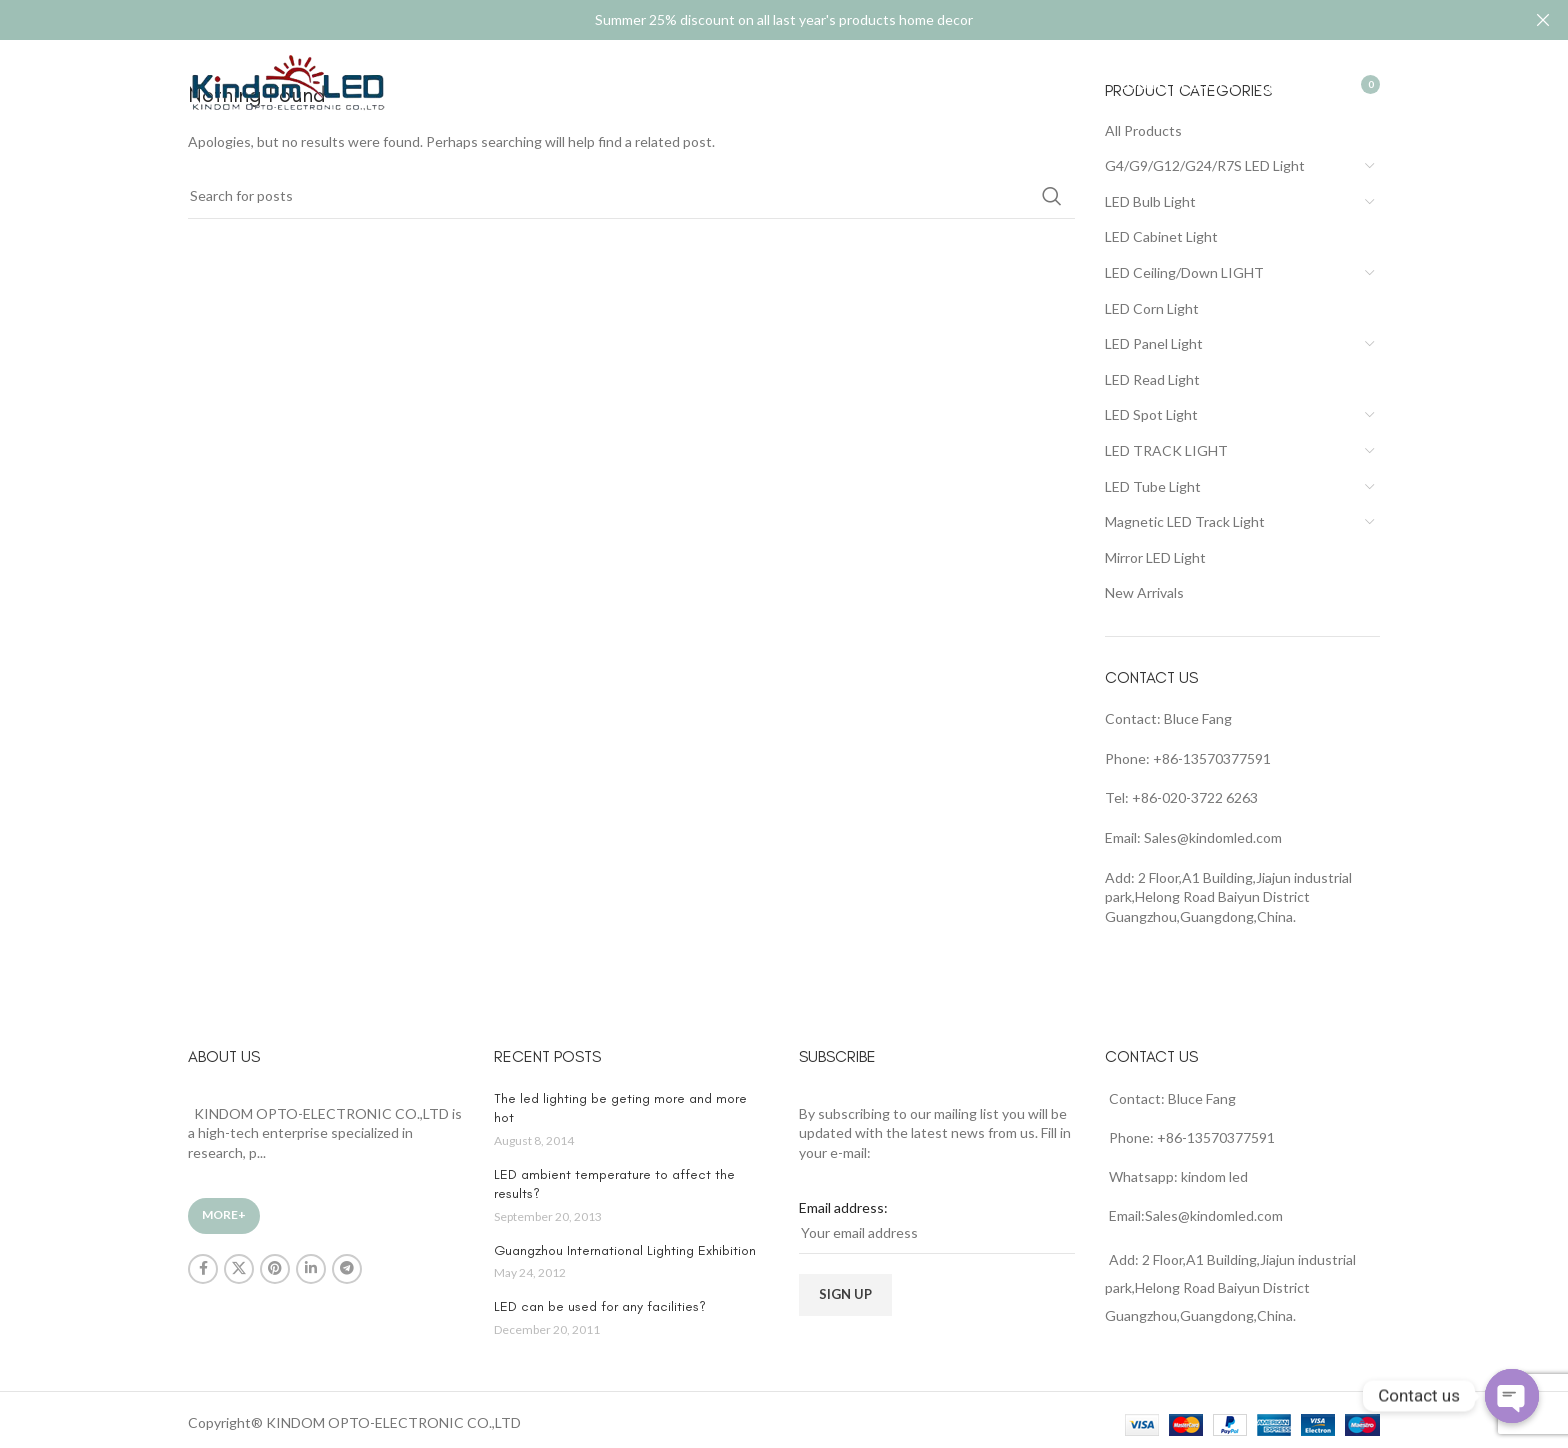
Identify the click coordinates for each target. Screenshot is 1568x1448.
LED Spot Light (1151, 414)
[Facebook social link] (203, 1269)
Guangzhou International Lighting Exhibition (625, 1250)
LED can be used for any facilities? (600, 1306)
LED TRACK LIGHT (1166, 450)
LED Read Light (1152, 379)
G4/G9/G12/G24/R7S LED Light (1205, 165)
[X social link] (239, 1269)
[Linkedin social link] (311, 1269)
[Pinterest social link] (275, 1269)
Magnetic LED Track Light (1185, 521)
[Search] (1265, 85)
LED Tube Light (1153, 486)
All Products (1143, 130)
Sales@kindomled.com (1213, 837)
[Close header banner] (1543, 20)
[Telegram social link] (347, 1269)
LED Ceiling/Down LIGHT (1184, 272)
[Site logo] (288, 83)
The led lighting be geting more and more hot (620, 1108)
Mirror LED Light (1155, 557)
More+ (224, 1214)
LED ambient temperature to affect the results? (614, 1184)
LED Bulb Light (1150, 201)
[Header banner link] (754, 20)
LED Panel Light (1154, 343)
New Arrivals (1144, 592)
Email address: (843, 1207)
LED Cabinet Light (1161, 236)
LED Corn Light (1152, 308)
